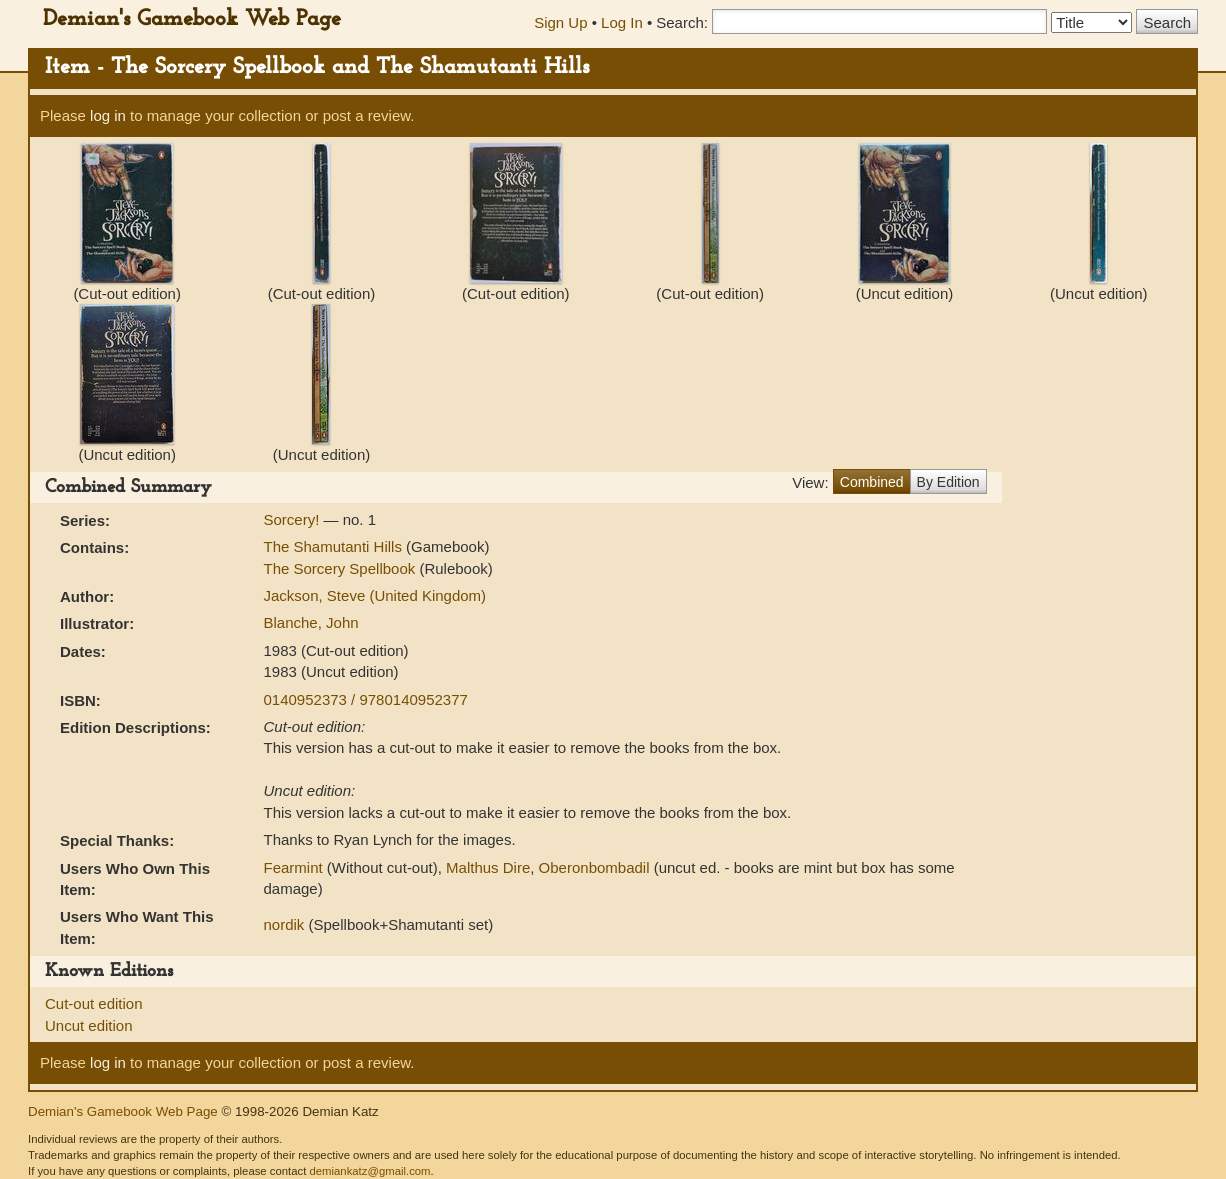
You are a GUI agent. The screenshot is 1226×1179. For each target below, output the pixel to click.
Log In (622, 22)
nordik (284, 924)
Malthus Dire (488, 867)
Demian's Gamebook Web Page (192, 19)
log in (108, 115)
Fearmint (293, 867)
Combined (872, 482)
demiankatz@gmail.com (369, 1171)
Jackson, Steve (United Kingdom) (375, 595)
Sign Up (560, 22)
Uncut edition (89, 1025)
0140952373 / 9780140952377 (366, 699)
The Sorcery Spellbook (342, 568)
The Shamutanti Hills (335, 546)
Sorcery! (294, 519)
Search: (682, 22)
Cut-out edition (94, 1003)
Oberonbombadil (594, 867)
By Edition (948, 482)
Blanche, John (311, 622)
